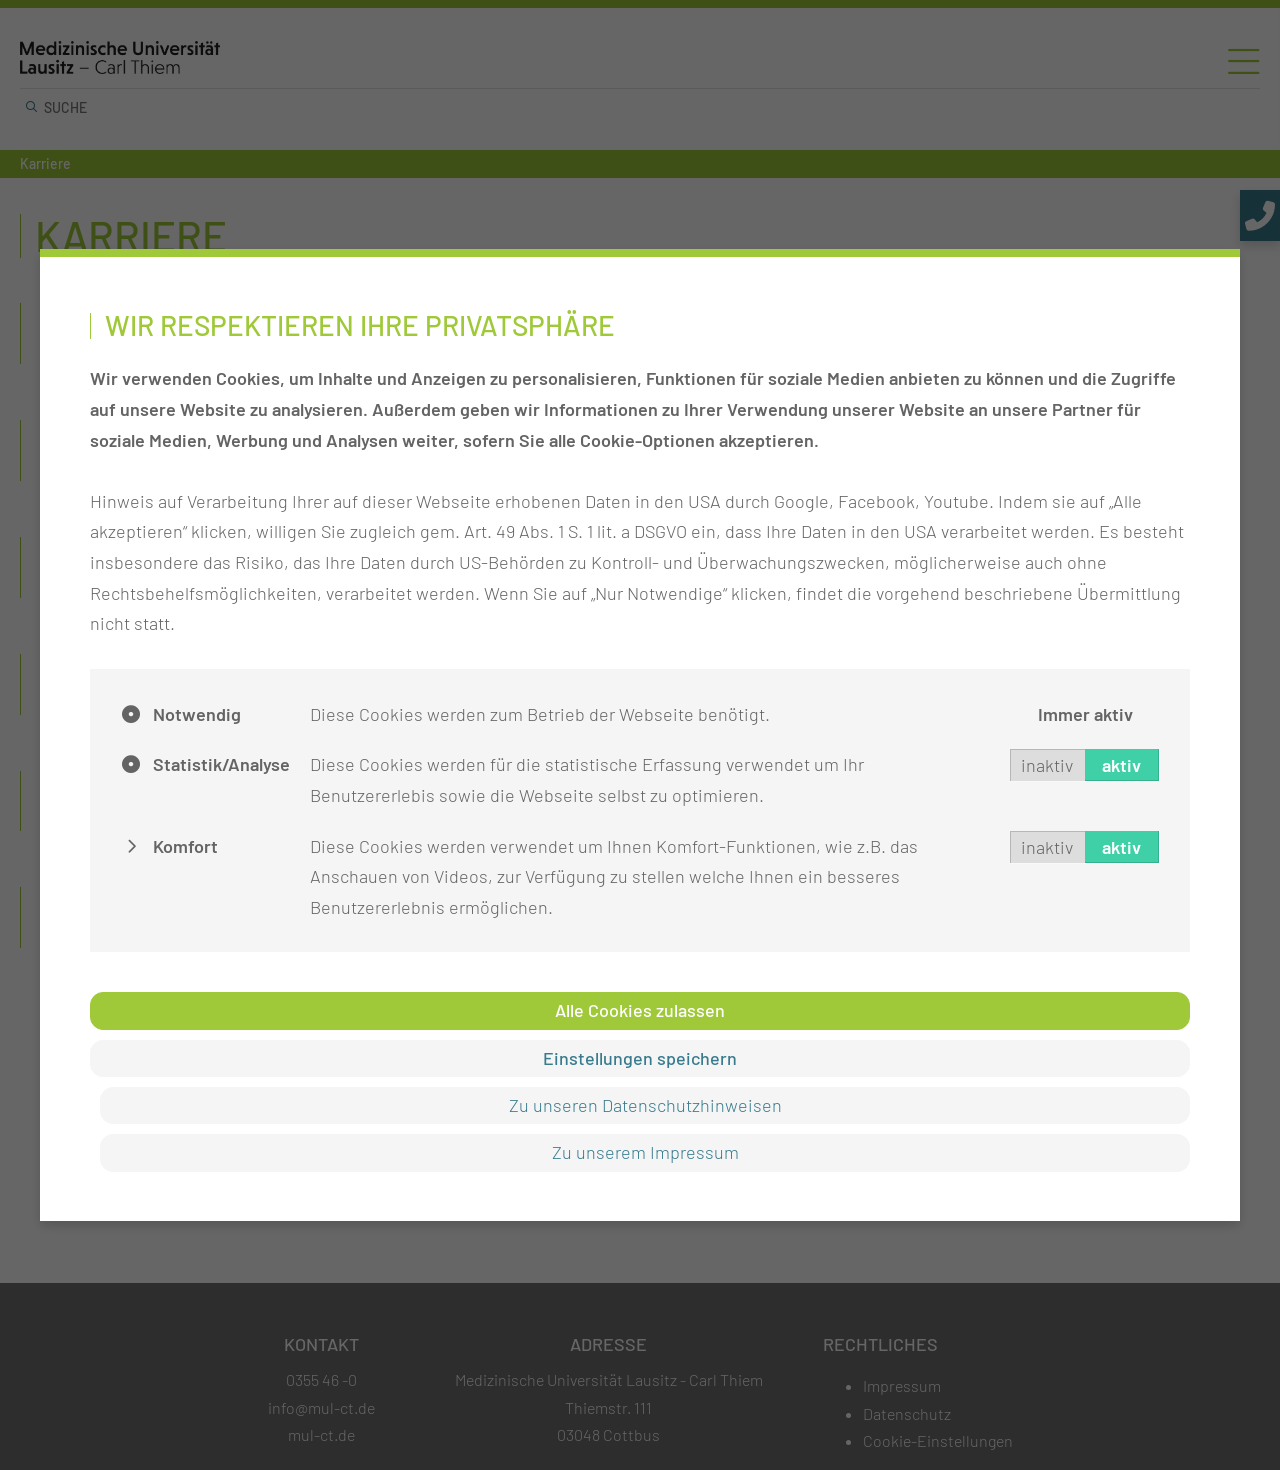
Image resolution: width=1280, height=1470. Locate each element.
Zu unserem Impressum (645, 1152)
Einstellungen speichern (640, 1058)
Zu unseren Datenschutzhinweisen (645, 1105)
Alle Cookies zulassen (640, 1010)
